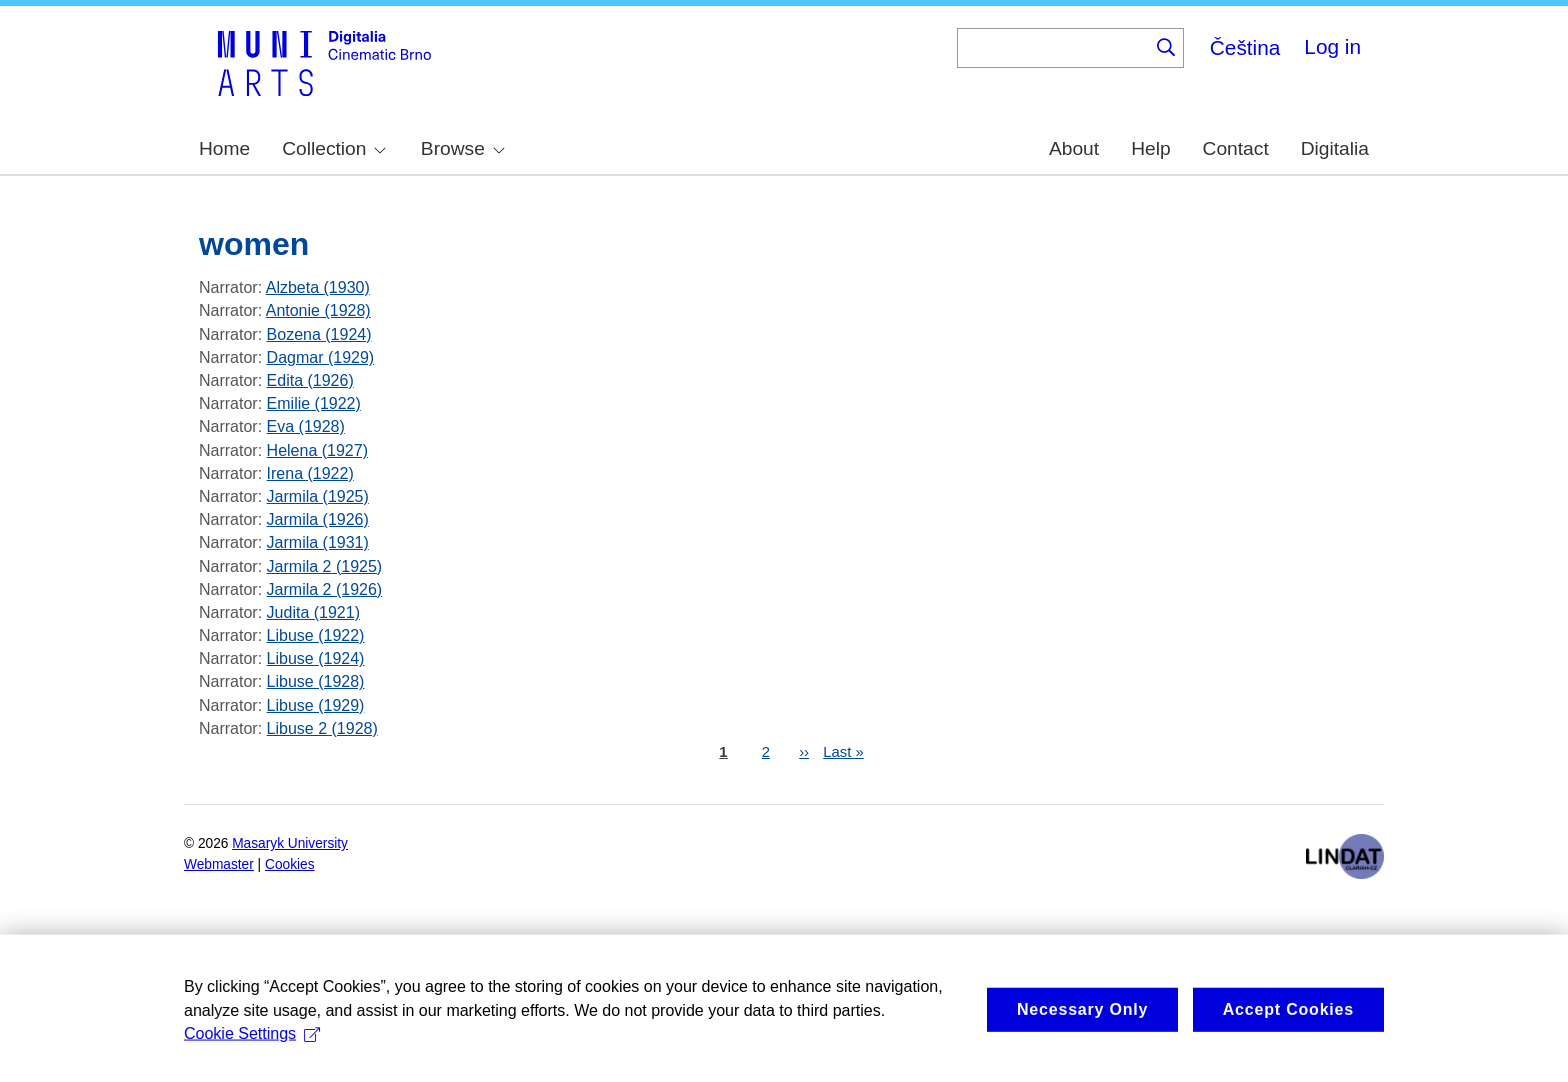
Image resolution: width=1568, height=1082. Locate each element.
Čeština (1245, 47)
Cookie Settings (252, 1055)
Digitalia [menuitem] (1335, 148)
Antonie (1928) (318, 310)
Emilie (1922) (314, 403)
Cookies (290, 864)
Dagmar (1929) (321, 357)
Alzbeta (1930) (318, 287)
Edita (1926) (310, 380)
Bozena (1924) (319, 334)
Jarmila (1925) (318, 496)
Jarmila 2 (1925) (325, 566)
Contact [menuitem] (1236, 148)
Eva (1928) (306, 426)
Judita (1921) (313, 612)
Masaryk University (290, 843)
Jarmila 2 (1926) (325, 589)
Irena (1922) (310, 473)
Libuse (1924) (316, 658)
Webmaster (219, 864)
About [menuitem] (1074, 148)
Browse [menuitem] (463, 148)
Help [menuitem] (1150, 148)
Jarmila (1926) (318, 519)
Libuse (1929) (316, 705)
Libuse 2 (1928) (322, 728)
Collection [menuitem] (334, 148)
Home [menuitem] (224, 148)
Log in (1332, 46)
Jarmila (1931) (318, 542)
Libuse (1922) (316, 635)
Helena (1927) (317, 450)
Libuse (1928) (316, 681)
